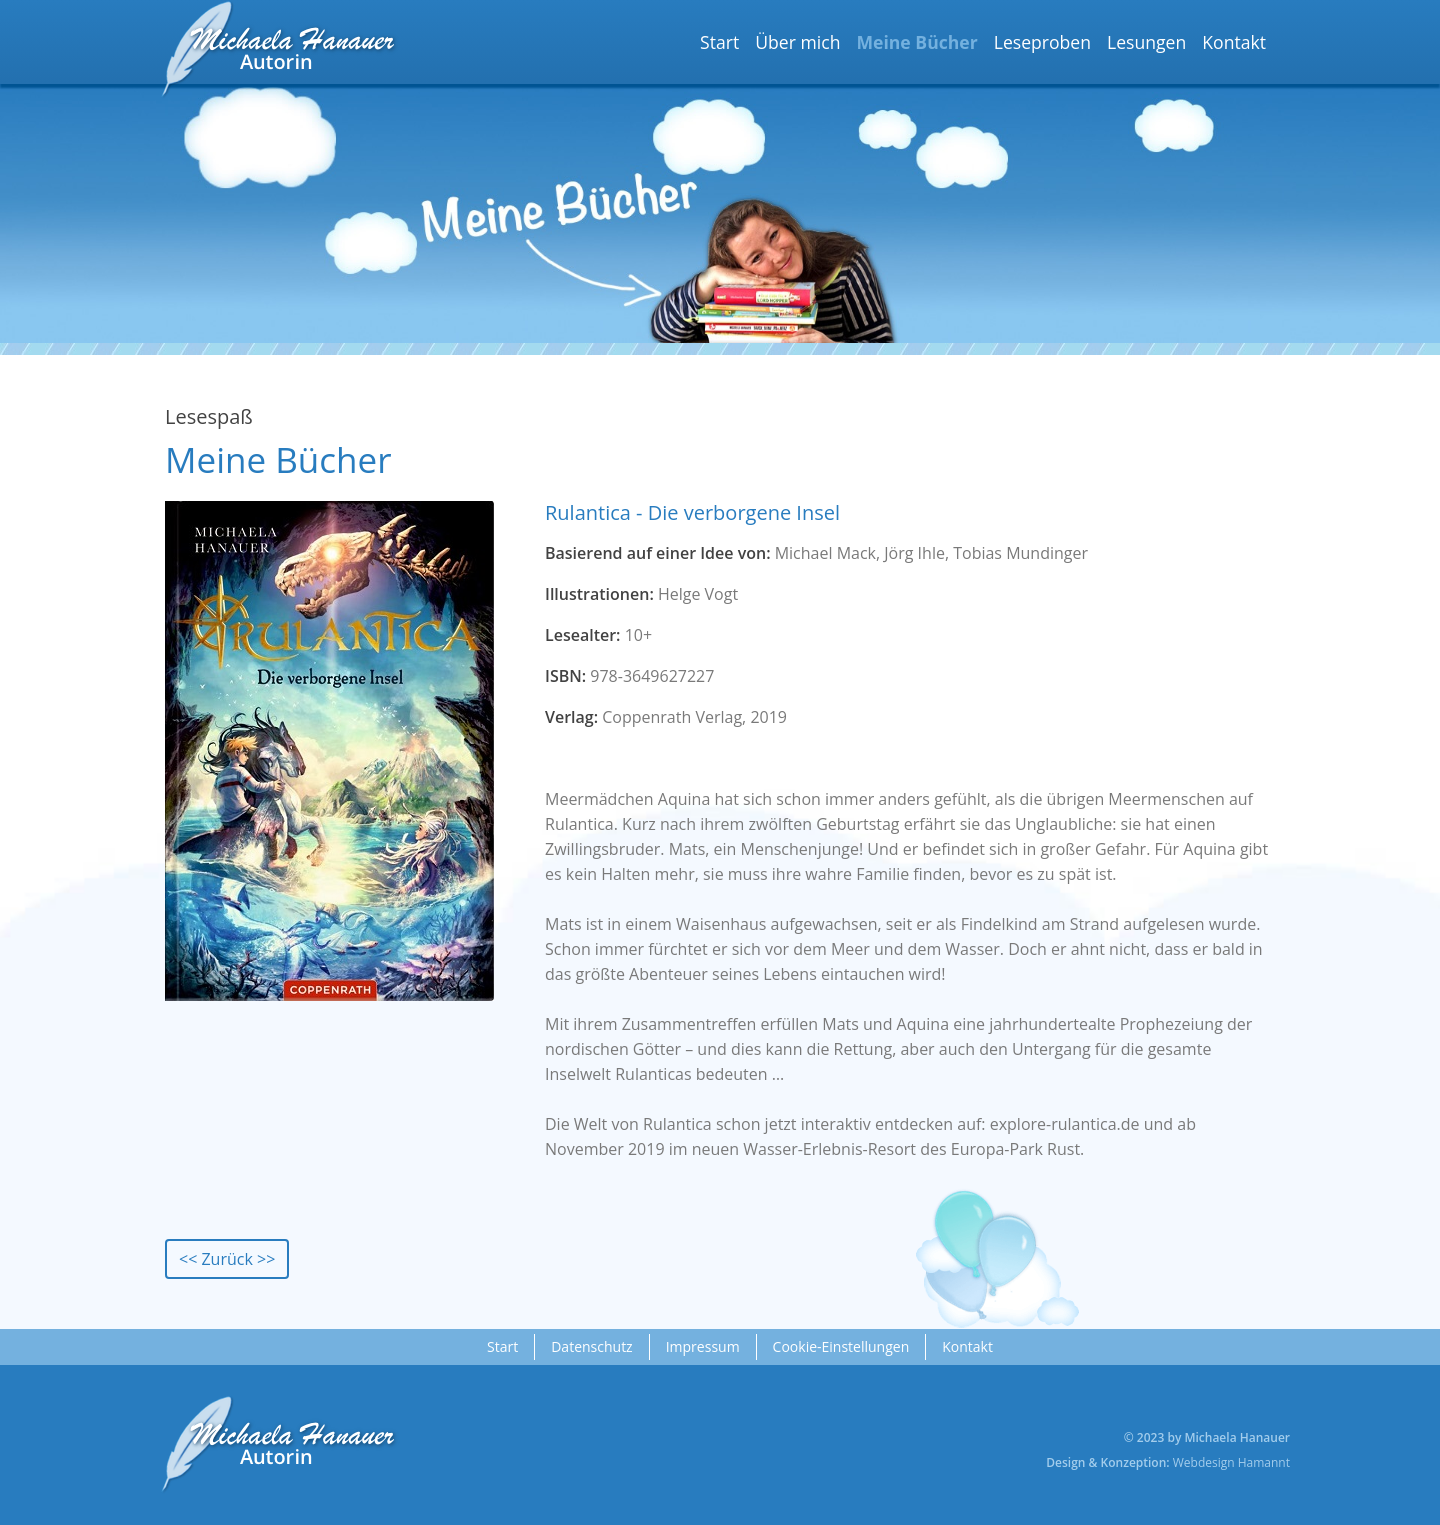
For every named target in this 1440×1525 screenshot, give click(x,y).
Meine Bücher (916, 42)
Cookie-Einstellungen (841, 1346)
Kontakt (1234, 42)
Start (719, 42)
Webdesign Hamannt (1231, 1462)
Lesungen (1146, 42)
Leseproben (1042, 42)
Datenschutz (591, 1346)
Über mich (797, 42)
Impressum (703, 1346)
